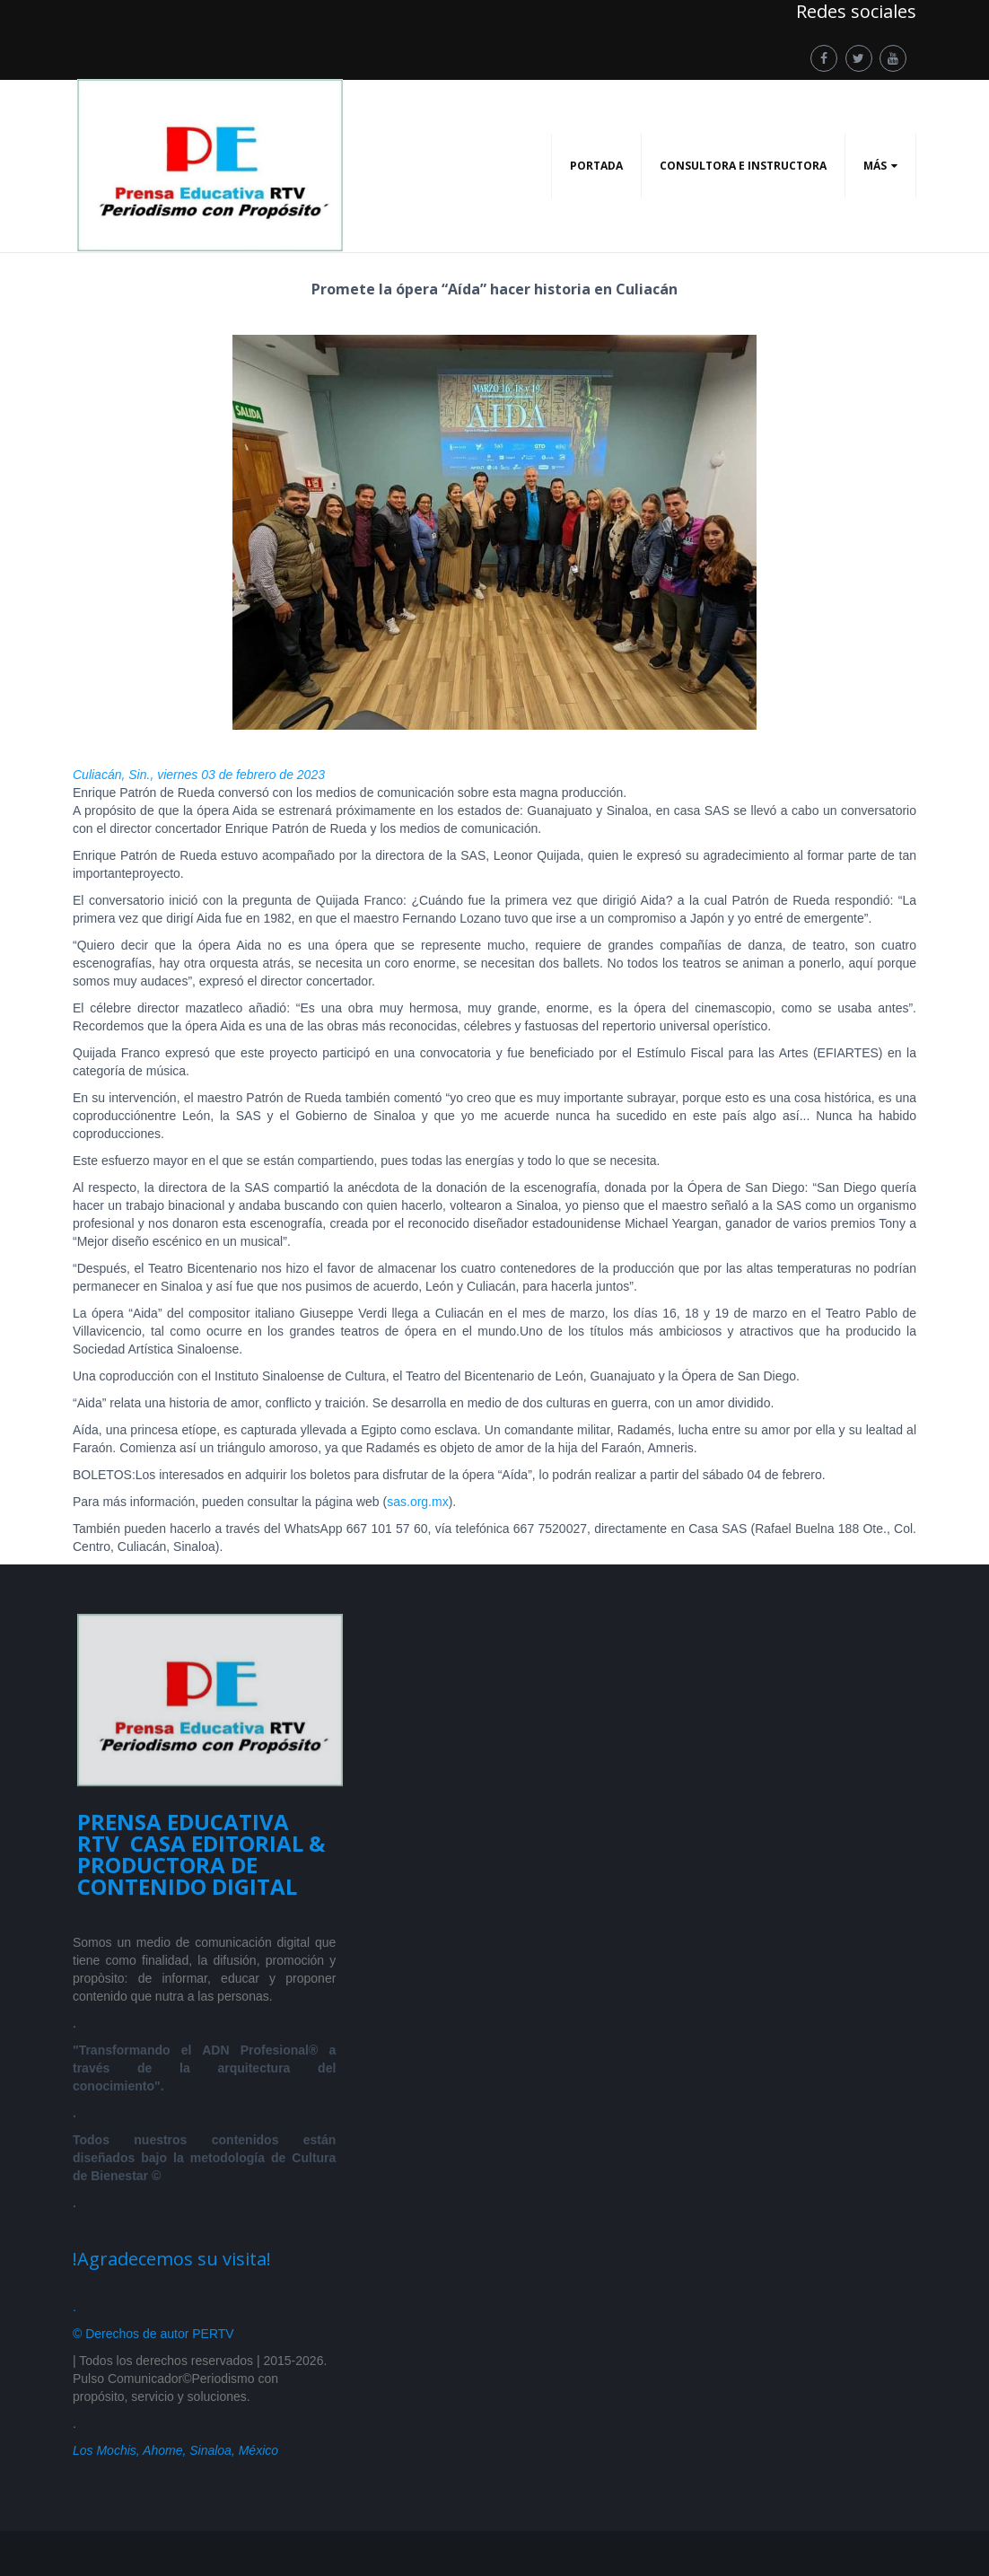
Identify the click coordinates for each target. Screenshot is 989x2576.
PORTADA (596, 165)
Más (875, 165)
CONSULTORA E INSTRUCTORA (743, 165)
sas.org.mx (417, 1501)
